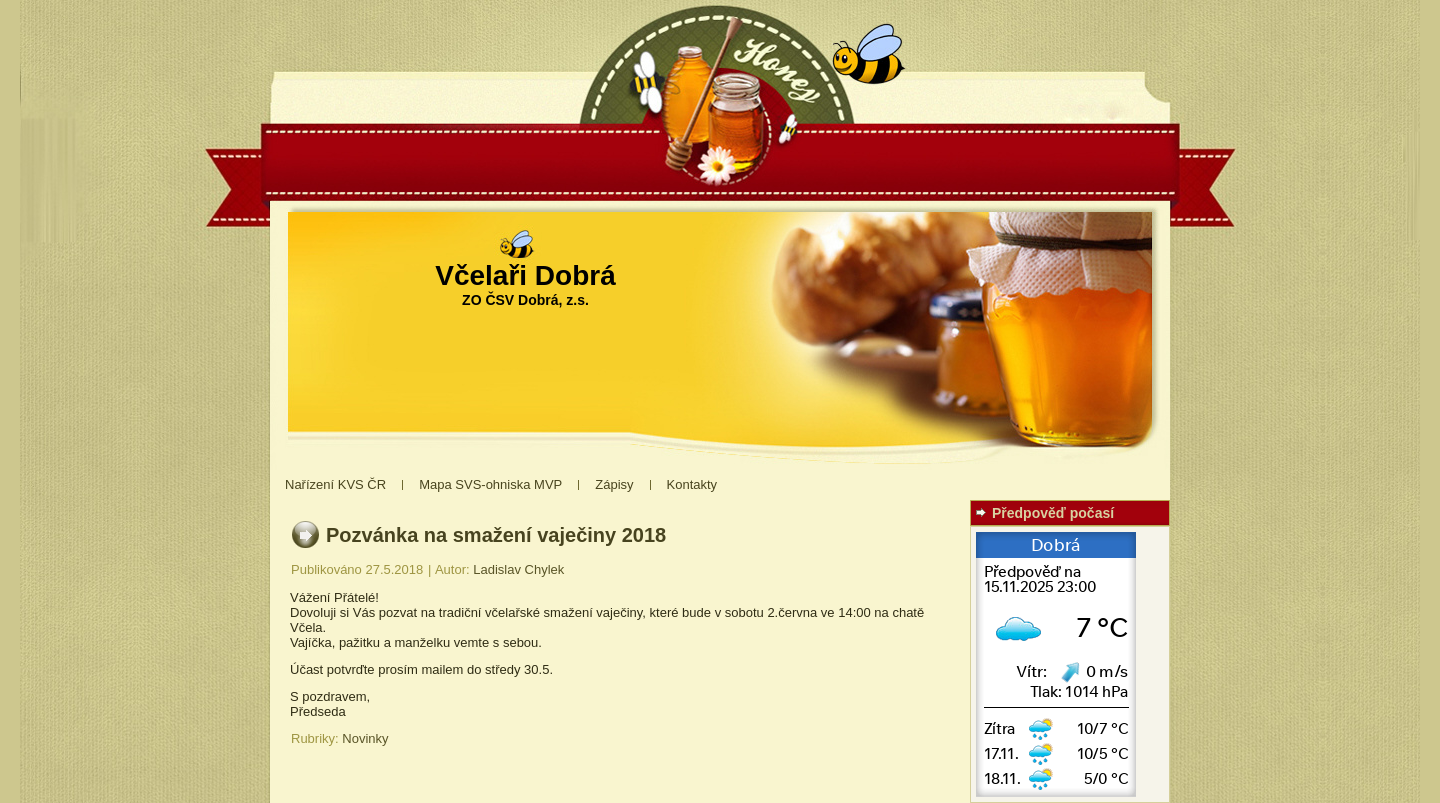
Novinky (365, 738)
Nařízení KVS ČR (335, 484)
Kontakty (692, 484)
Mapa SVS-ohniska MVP (490, 484)
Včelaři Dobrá (525, 275)
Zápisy (614, 484)
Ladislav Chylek (518, 569)
